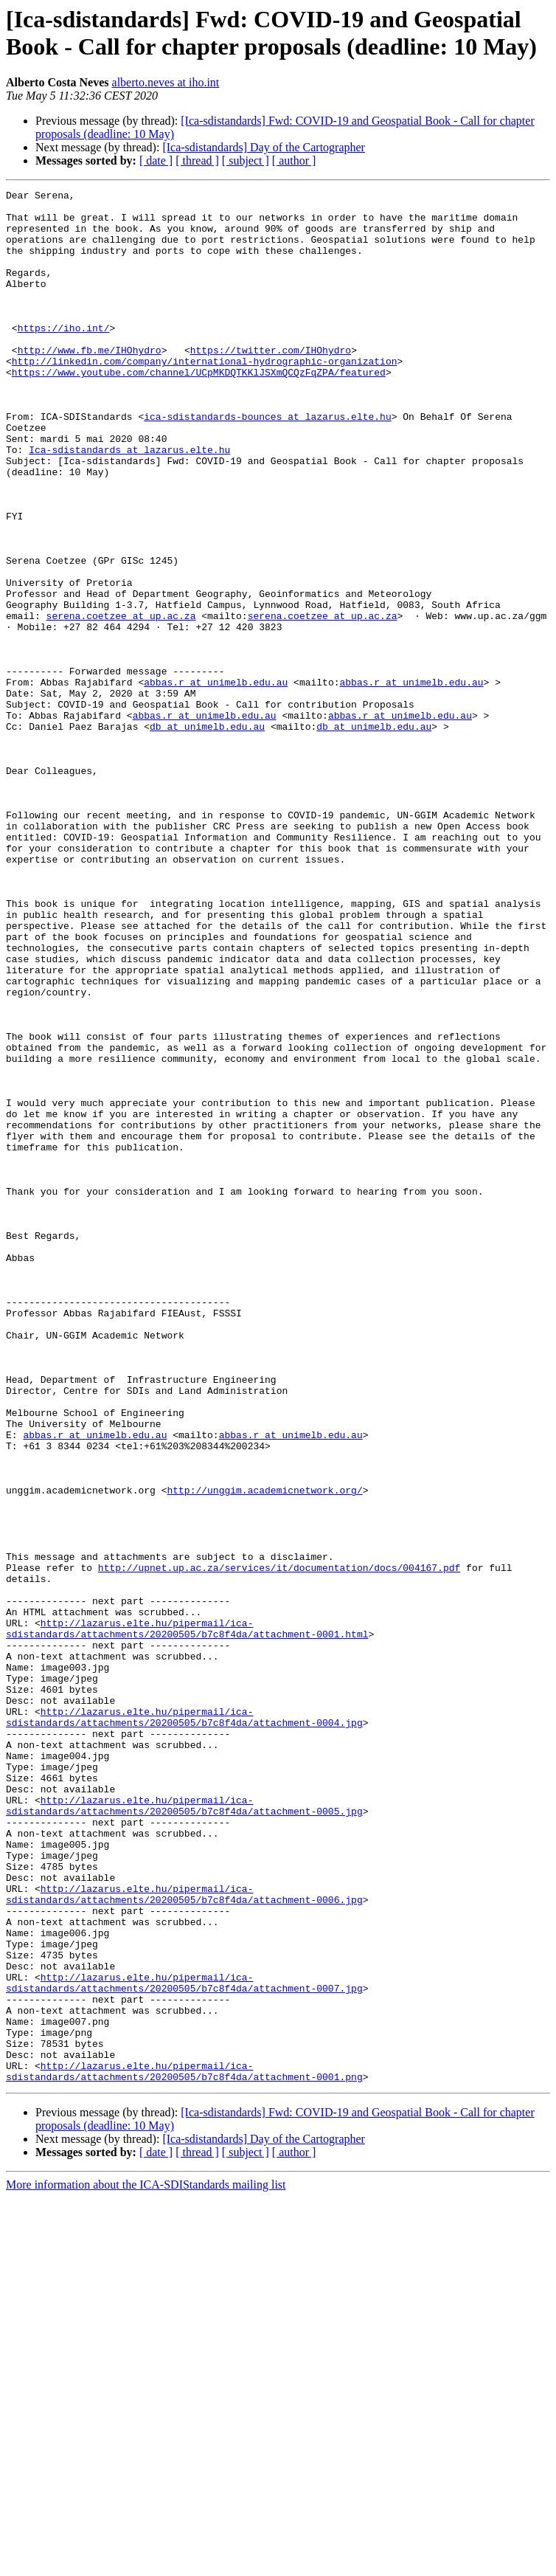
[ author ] (294, 160)
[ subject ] (245, 160)
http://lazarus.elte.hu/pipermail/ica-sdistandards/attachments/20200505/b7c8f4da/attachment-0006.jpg (184, 2236)
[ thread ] (197, 160)
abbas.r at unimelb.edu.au (216, 781)
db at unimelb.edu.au (207, 834)
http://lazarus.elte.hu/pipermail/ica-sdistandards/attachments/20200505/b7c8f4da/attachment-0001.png (184, 2448)
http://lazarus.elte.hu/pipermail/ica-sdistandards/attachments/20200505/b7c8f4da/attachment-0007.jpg (184, 2342)
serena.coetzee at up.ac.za (121, 701)
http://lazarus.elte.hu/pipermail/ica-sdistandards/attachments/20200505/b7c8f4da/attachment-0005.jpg (184, 2129)
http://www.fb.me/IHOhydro (89, 383)
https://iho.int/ (64, 356)
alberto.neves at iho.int (166, 82)
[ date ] (156, 160)
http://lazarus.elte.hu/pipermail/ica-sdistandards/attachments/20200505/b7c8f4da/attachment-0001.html (187, 1917)
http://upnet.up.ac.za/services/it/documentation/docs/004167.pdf (279, 1844)
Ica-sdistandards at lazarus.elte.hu (129, 502)
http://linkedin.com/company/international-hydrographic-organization (204, 396)
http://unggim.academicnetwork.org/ (264, 1751)
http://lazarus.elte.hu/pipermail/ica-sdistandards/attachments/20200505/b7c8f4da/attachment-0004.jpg (184, 2023)
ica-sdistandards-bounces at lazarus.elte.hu (267, 462)
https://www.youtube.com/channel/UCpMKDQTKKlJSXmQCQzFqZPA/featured (199, 409)
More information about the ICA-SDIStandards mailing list (146, 2563)
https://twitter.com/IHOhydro (270, 383)
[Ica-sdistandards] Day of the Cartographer (263, 147)
